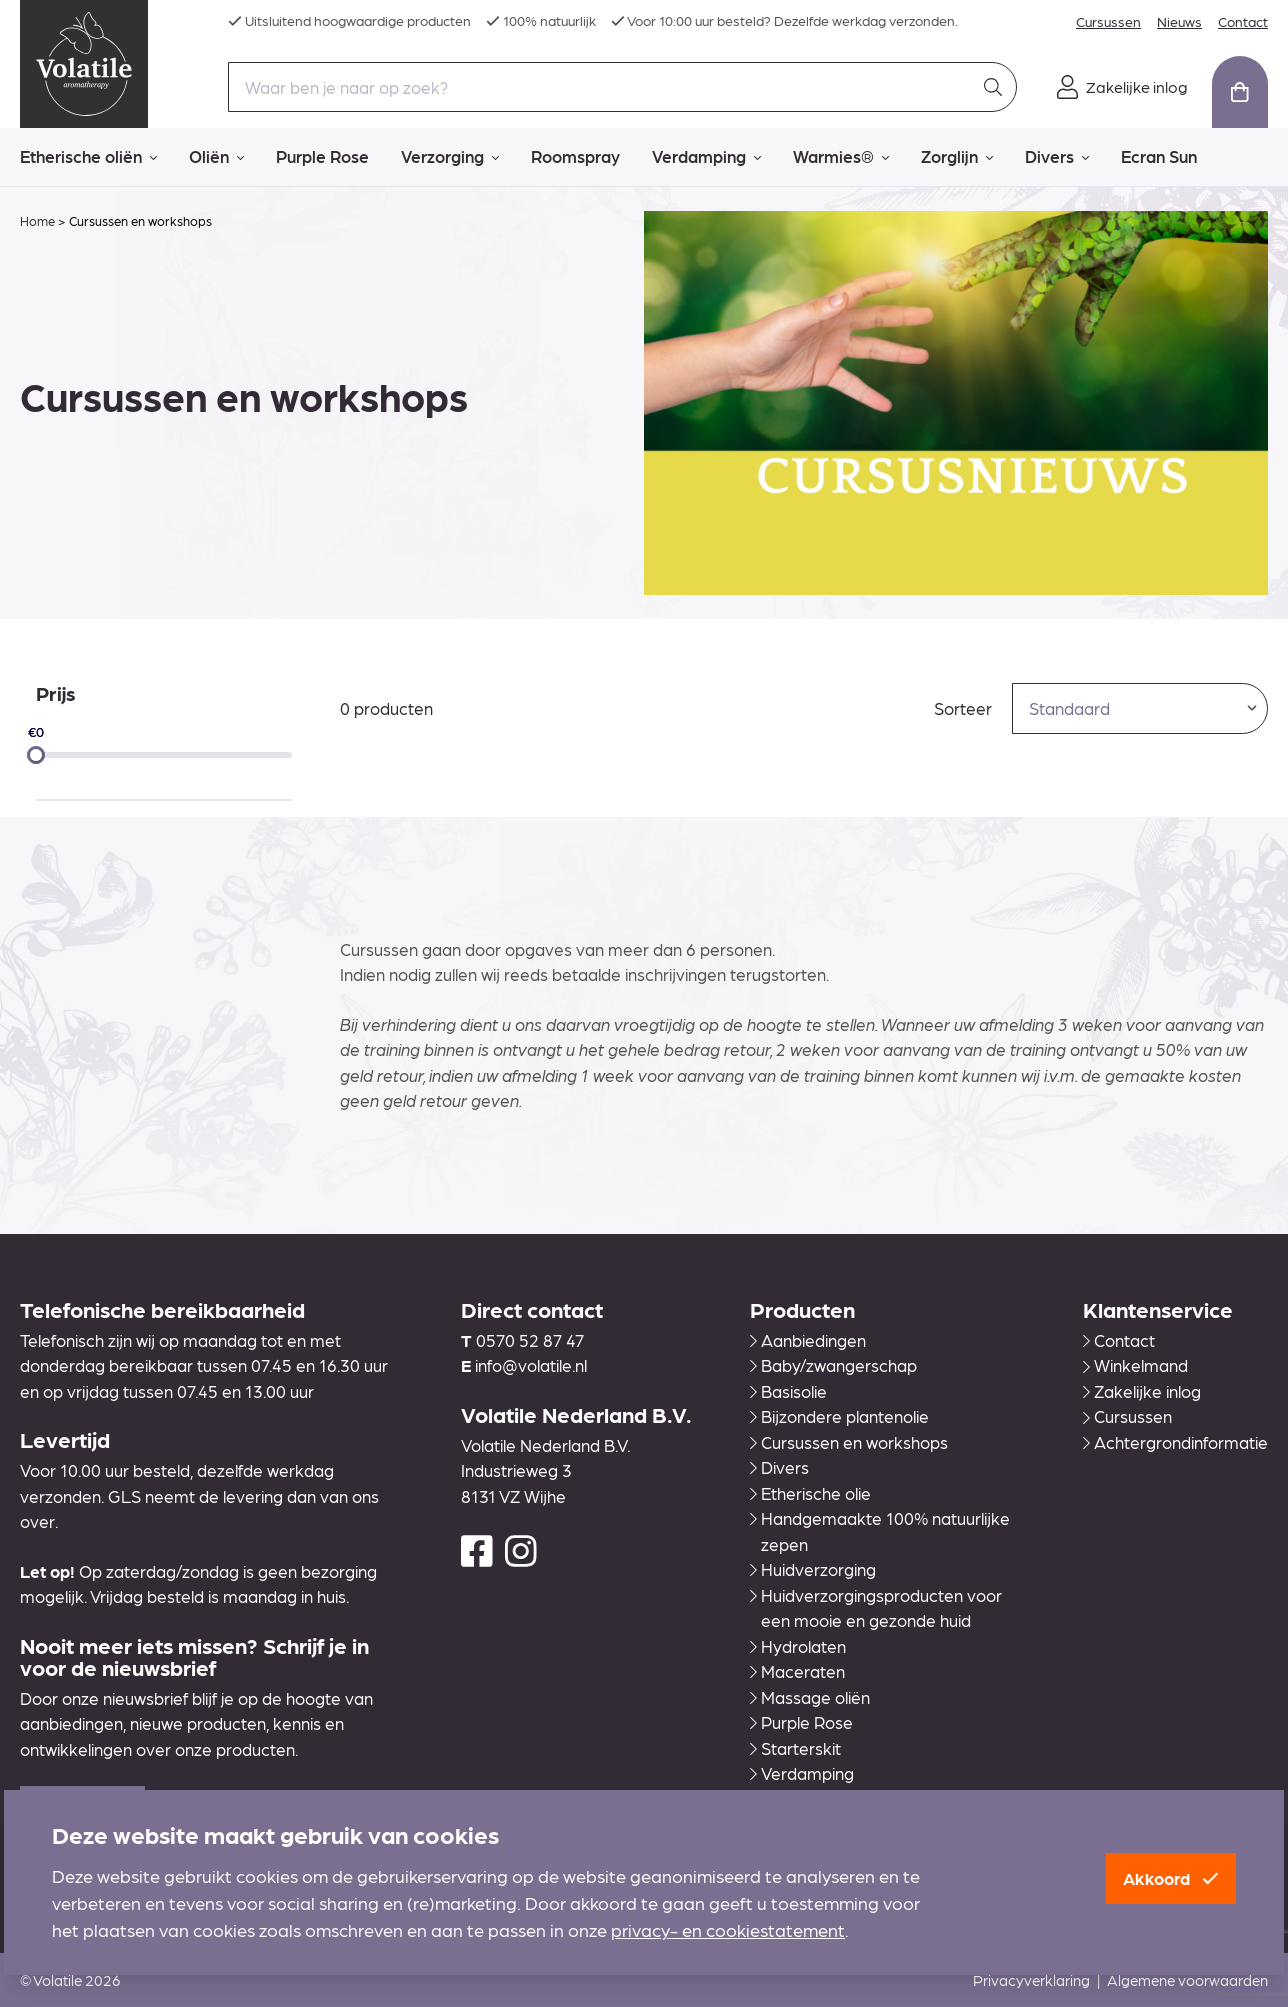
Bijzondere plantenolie (839, 1416)
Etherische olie (810, 1493)
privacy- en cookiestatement (728, 1929)
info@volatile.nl (531, 1365)
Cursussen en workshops (849, 1442)
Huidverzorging (813, 1569)
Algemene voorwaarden (1187, 1980)
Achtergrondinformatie (1175, 1442)
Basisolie (788, 1391)
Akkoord (1171, 1878)
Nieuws (1179, 21)
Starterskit (795, 1748)
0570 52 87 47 (530, 1340)
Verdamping (706, 157)
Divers (1057, 157)
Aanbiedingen (808, 1340)
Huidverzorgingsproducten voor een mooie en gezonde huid (876, 1608)
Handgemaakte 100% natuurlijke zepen (880, 1531)
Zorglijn (957, 157)
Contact (1243, 21)
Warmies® (841, 157)
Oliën (216, 157)
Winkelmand (1135, 1365)
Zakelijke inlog (1142, 1391)
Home (37, 220)
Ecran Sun (1159, 156)
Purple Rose (322, 156)
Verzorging (450, 157)
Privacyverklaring (1031, 1980)
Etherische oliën (88, 157)
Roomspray (575, 156)
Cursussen (1108, 21)
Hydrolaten (798, 1646)
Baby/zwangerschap (833, 1365)
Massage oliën (810, 1697)
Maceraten (797, 1671)
